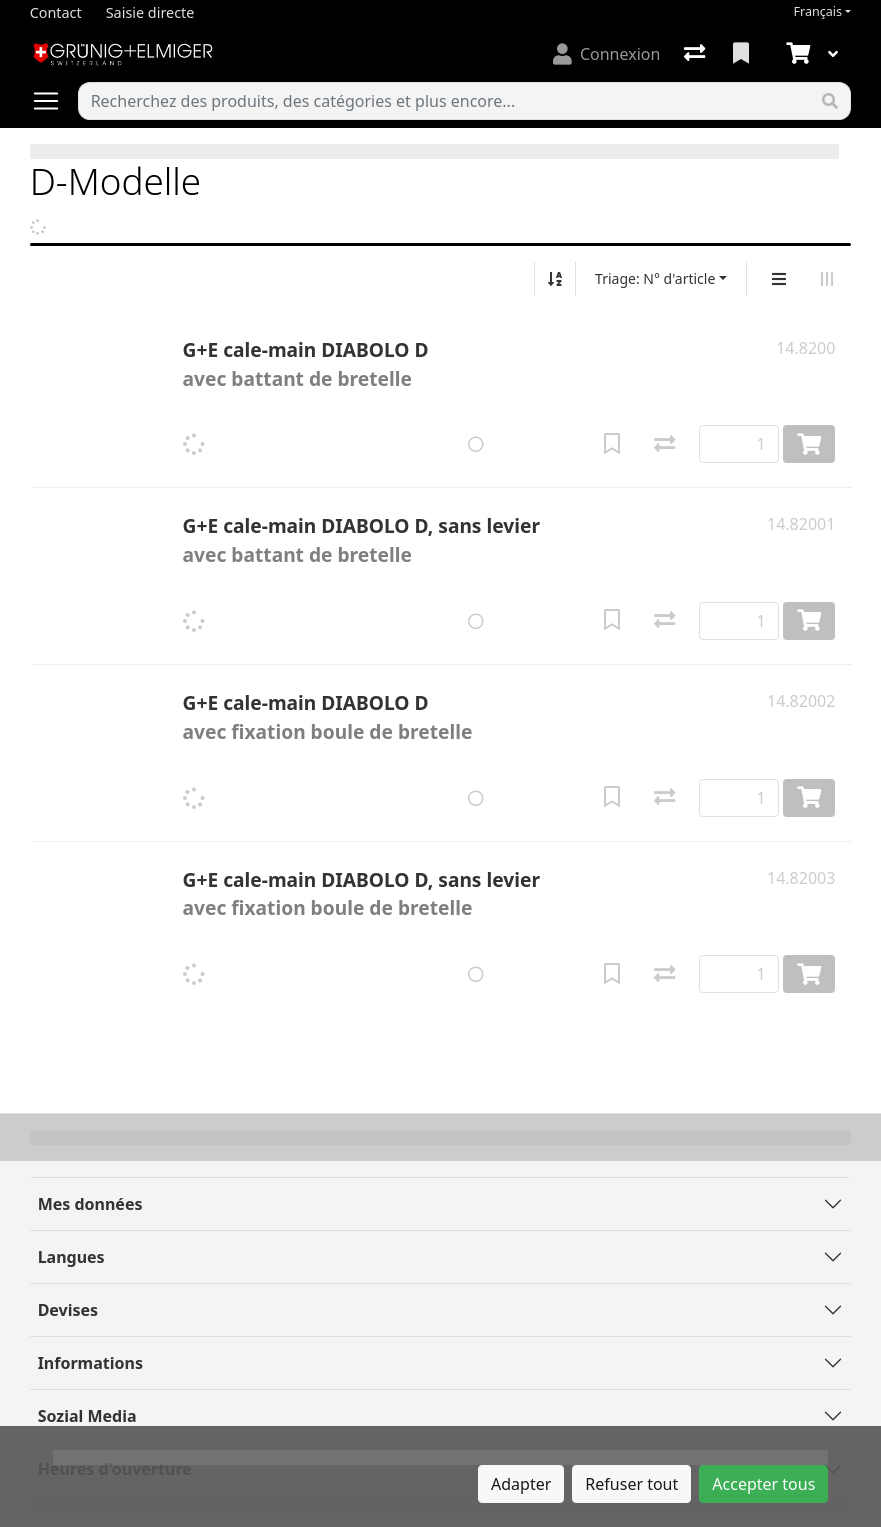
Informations (90, 1363)
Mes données (90, 1204)
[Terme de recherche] (445, 101)
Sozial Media (87, 1416)
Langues (71, 1257)
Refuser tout (631, 1484)
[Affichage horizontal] (827, 279)
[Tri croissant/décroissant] (555, 279)
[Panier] (796, 54)
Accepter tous (763, 1484)
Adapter (521, 1484)
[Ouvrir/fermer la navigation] (54, 101)
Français (817, 11)
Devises (68, 1310)
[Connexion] (606, 54)
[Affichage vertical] (779, 279)
